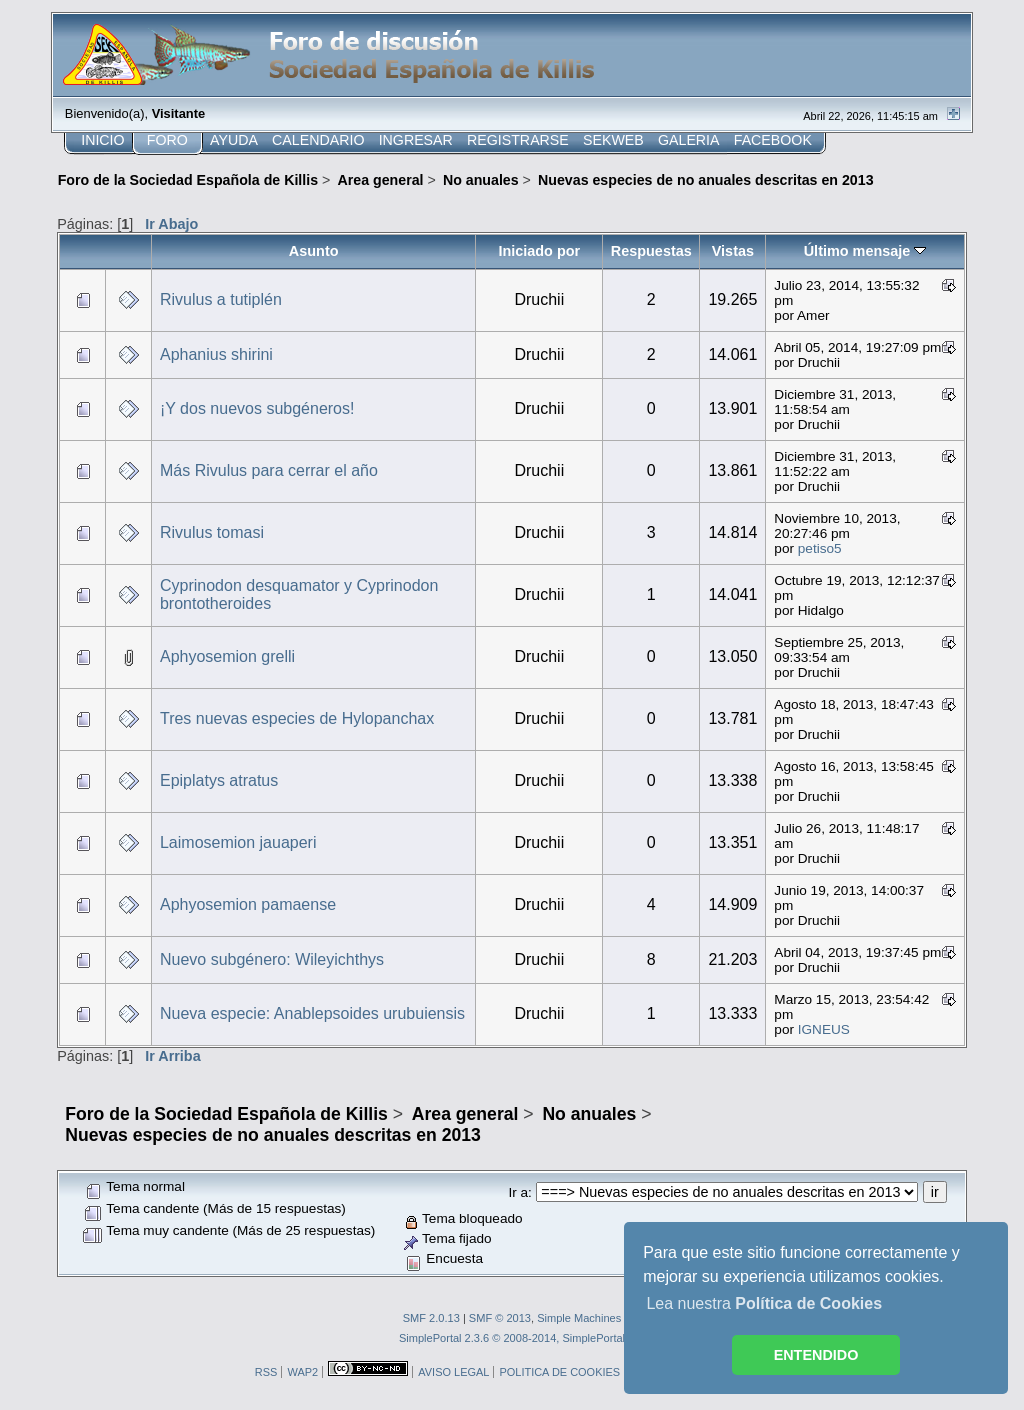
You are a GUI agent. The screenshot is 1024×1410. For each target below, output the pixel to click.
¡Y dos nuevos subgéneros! (257, 408)
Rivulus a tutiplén (221, 299)
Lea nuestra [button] (764, 1303)
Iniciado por (539, 251)
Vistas (733, 251)
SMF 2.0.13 (431, 1318)
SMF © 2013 (500, 1318)
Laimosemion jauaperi (238, 842)
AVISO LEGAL (453, 1372)
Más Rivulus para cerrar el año (269, 470)
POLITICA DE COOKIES (559, 1372)
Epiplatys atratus (219, 780)
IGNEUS (824, 1029)
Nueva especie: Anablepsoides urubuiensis (312, 1013)
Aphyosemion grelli (227, 656)
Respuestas (651, 251)
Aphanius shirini (216, 354)
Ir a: (519, 1192)
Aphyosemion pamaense (248, 904)
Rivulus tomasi (212, 532)
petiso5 (820, 548)
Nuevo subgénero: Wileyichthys (272, 959)
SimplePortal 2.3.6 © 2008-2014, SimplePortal (512, 1338)
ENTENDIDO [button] (816, 1355)
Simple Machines (579, 1318)
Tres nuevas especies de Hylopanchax (297, 718)
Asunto (314, 251)
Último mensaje (865, 251)
